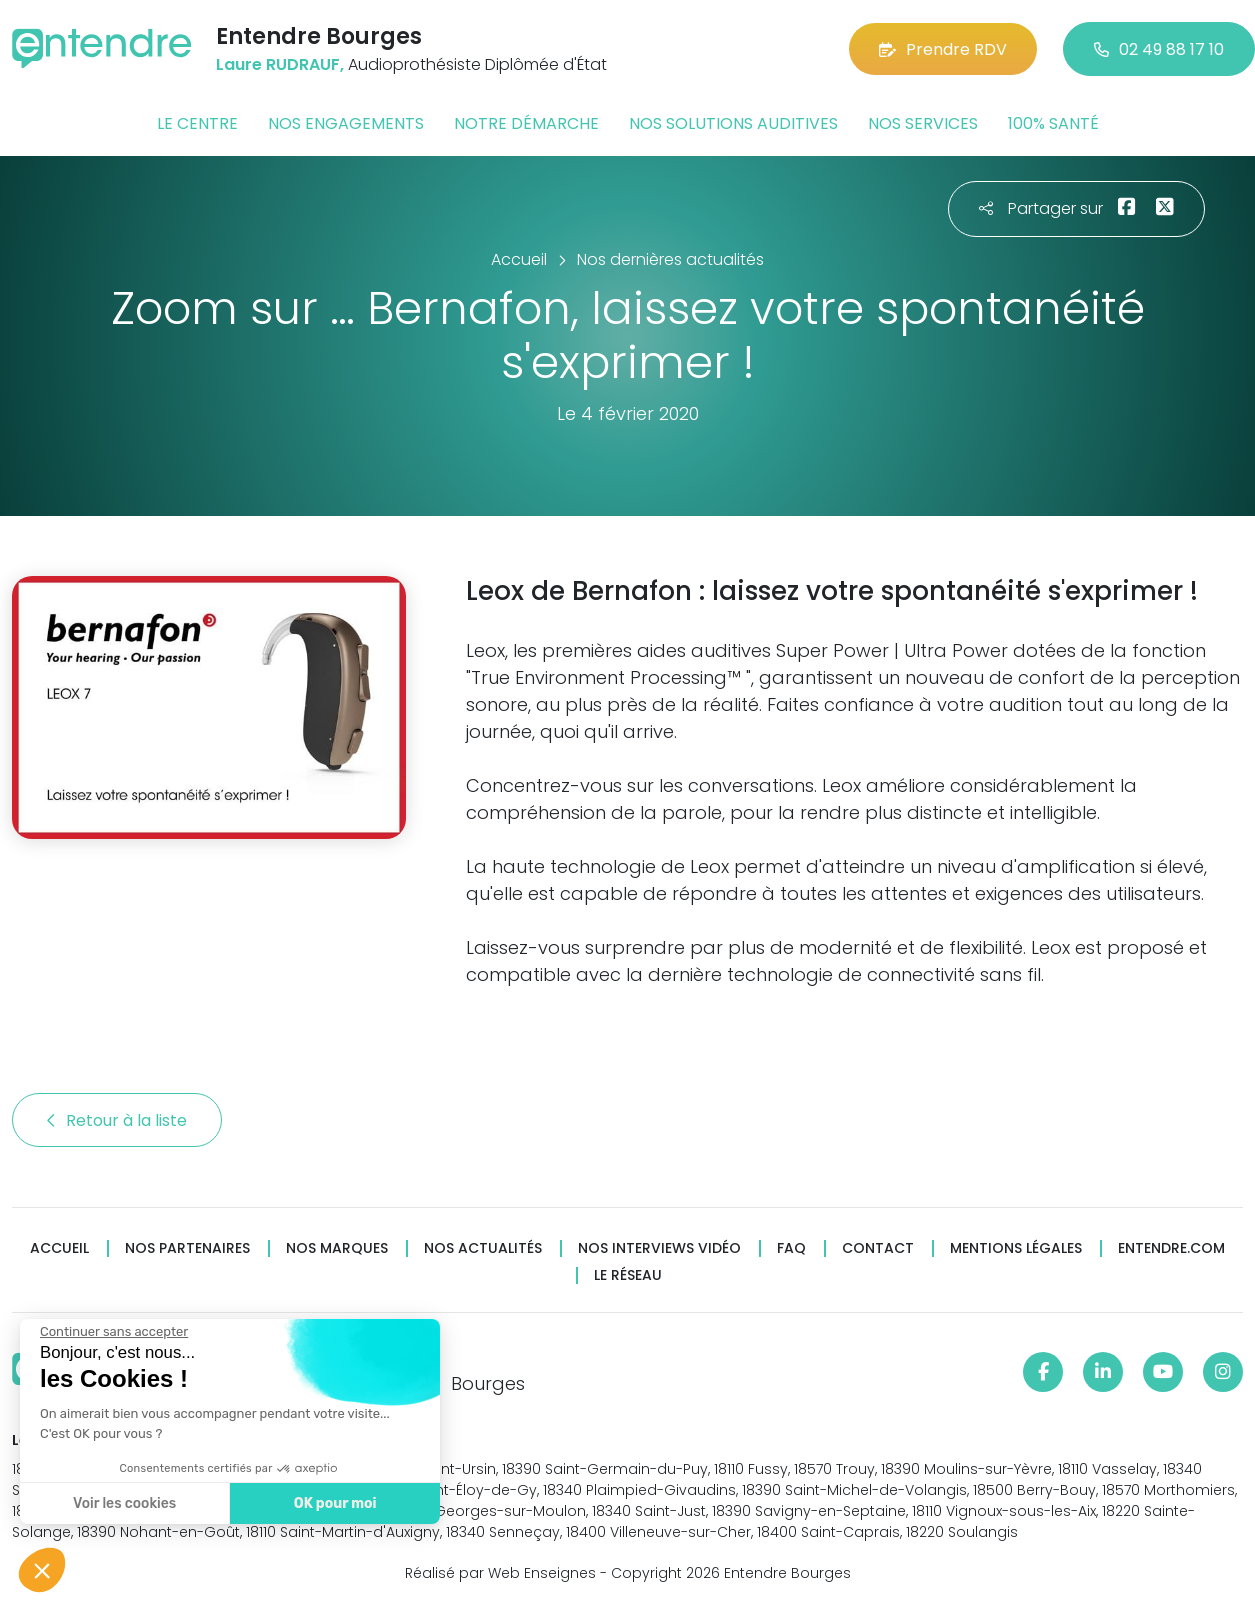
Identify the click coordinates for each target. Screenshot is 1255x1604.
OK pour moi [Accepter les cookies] (334, 1503)
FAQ (791, 1248)
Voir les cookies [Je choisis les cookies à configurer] (123, 1503)
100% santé (1053, 123)
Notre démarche (526, 123)
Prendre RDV (943, 49)
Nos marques (337, 1248)
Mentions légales (1016, 1248)
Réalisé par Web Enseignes (500, 1573)
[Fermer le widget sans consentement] (113, 1332)
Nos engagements (346, 123)
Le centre (197, 123)
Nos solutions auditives (733, 123)
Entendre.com (1171, 1248)
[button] (42, 1570)
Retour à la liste (117, 1120)
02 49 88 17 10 (1159, 49)
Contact (878, 1248)
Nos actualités (483, 1248)
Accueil (59, 1248)
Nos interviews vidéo (659, 1248)
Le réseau (628, 1275)
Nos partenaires (187, 1248)
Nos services (923, 123)
